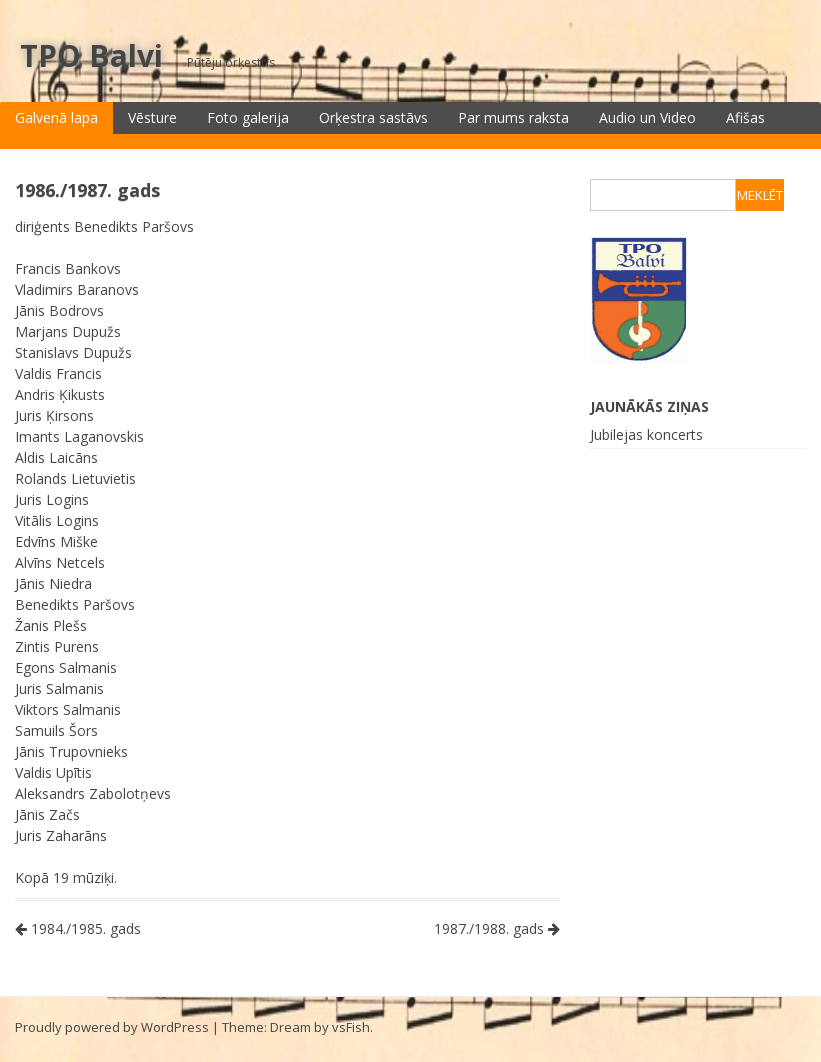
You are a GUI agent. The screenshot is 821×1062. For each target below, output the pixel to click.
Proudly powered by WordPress (112, 1027)
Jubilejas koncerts (646, 434)
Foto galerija (248, 117)
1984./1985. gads (78, 928)
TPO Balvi (91, 55)
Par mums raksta (513, 117)
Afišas (745, 117)
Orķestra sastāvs (373, 117)
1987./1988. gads (497, 928)
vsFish (351, 1027)
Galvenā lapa (56, 117)
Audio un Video (647, 117)
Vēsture (152, 117)
